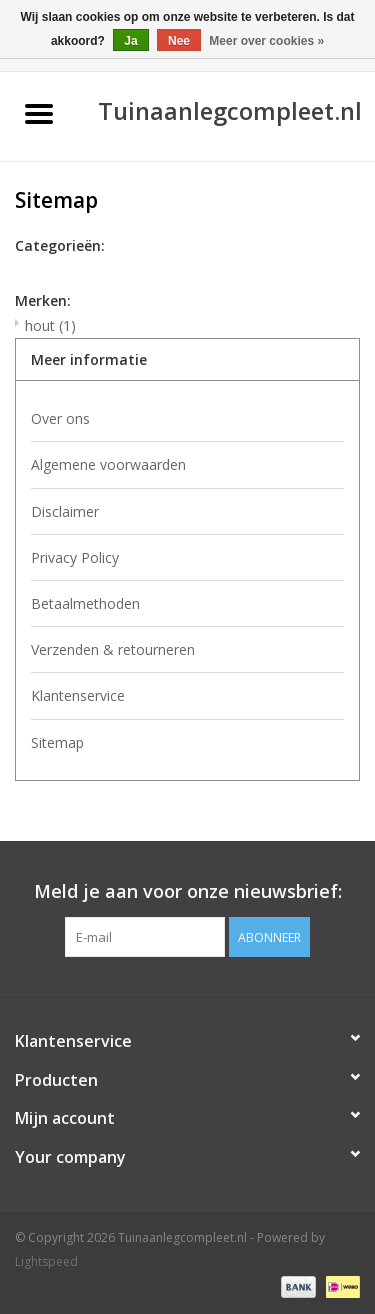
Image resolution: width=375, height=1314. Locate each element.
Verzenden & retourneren (113, 649)
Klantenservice (78, 695)
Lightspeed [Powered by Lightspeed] (46, 1261)
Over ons (60, 418)
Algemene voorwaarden (108, 464)
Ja (130, 41)
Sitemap (57, 742)
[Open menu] (39, 113)
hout (50, 325)
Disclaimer (65, 511)
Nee (179, 41)
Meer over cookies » (266, 41)
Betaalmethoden (85, 603)
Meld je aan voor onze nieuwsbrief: (188, 891)
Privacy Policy (75, 557)
